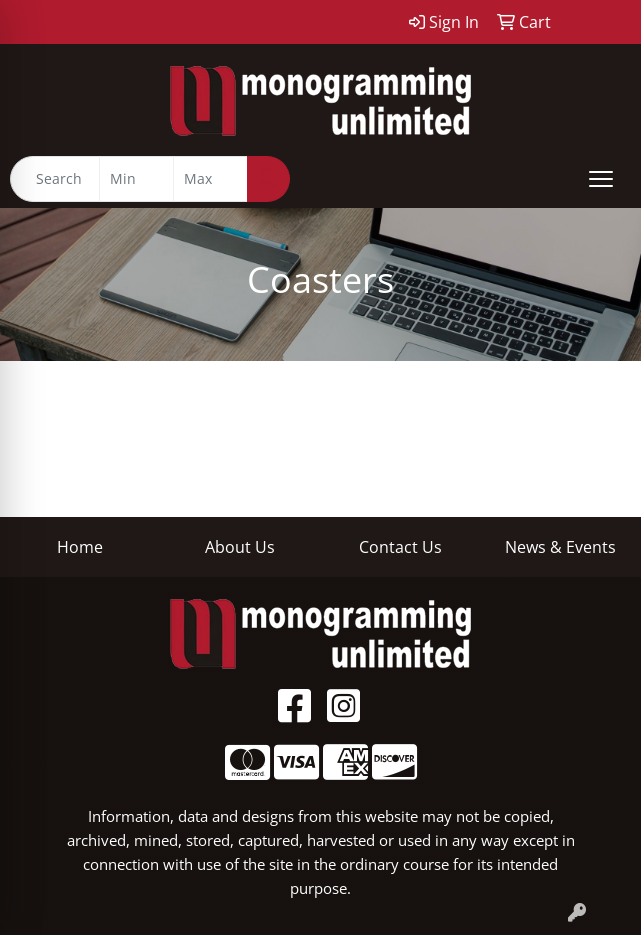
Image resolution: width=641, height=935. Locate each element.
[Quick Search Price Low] (136, 179)
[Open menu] (601, 179)
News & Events (560, 547)
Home (80, 547)
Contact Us (400, 547)
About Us (240, 547)
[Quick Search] (55, 179)
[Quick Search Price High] (210, 179)
